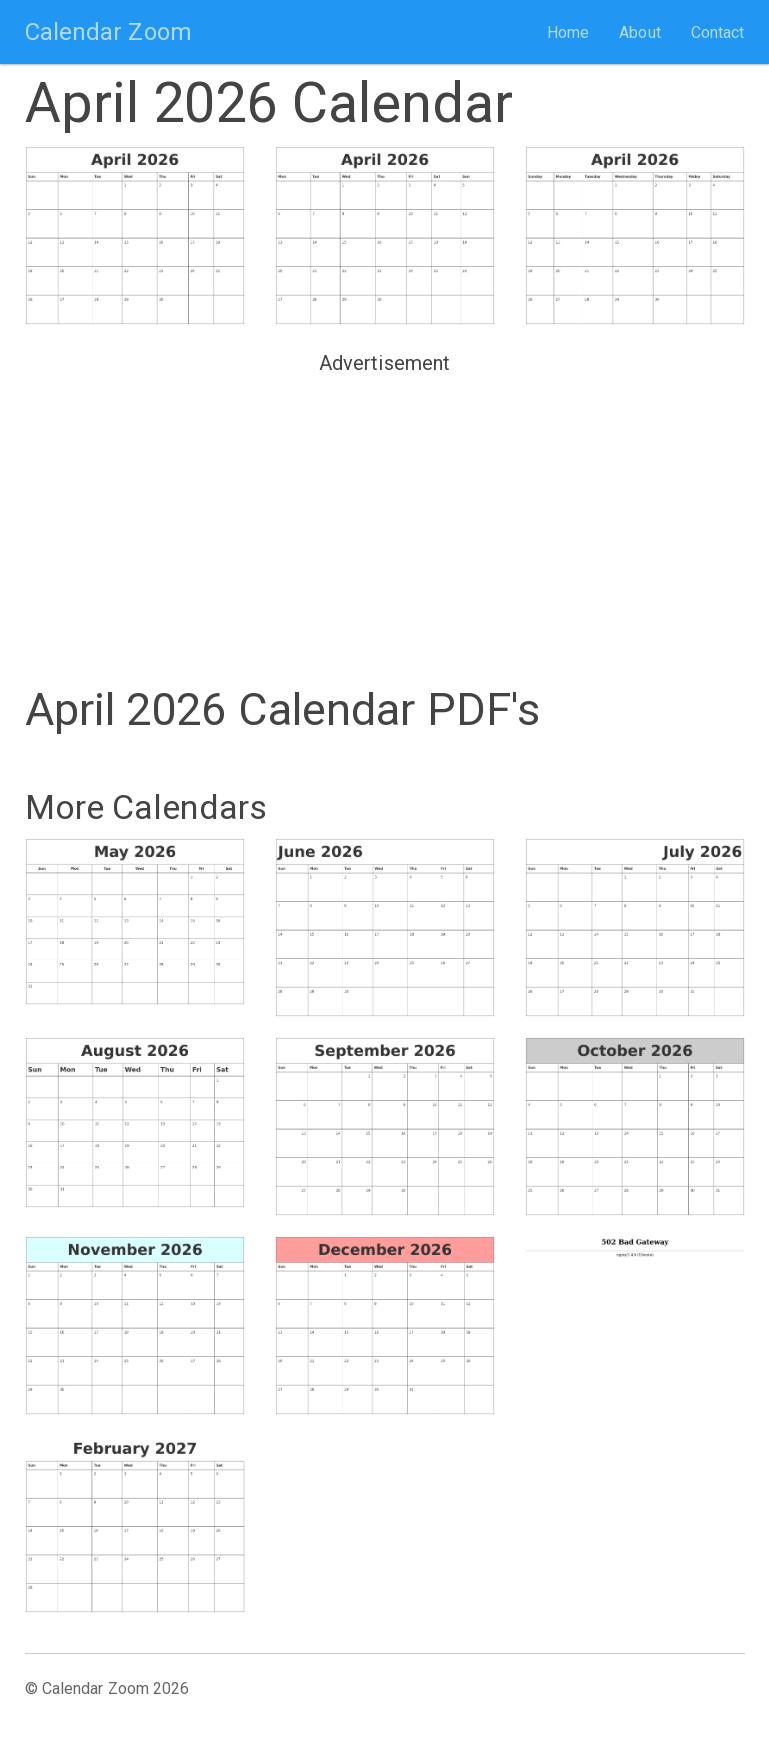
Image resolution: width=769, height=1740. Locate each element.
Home (568, 32)
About (640, 32)
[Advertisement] (385, 522)
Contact (718, 32)
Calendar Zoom (108, 32)
